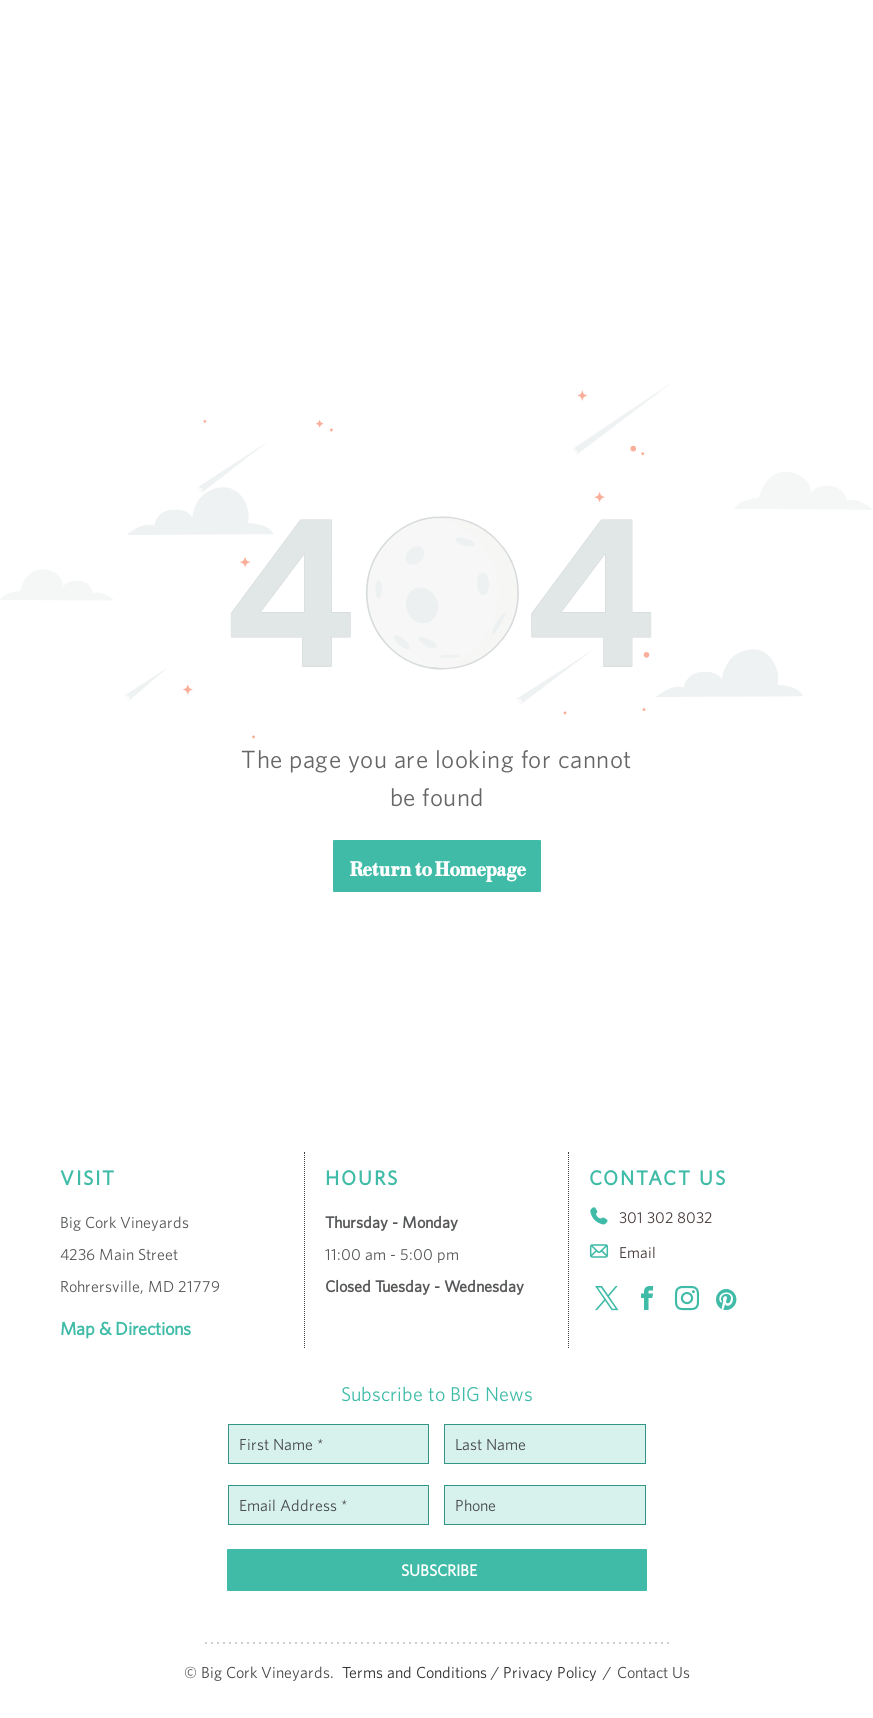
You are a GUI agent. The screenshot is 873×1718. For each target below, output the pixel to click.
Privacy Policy (550, 1672)
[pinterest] (727, 1301)
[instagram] (687, 1301)
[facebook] (647, 1301)
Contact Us (653, 1672)
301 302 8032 (665, 1217)
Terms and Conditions (414, 1672)
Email (637, 1252)
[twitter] (607, 1301)
